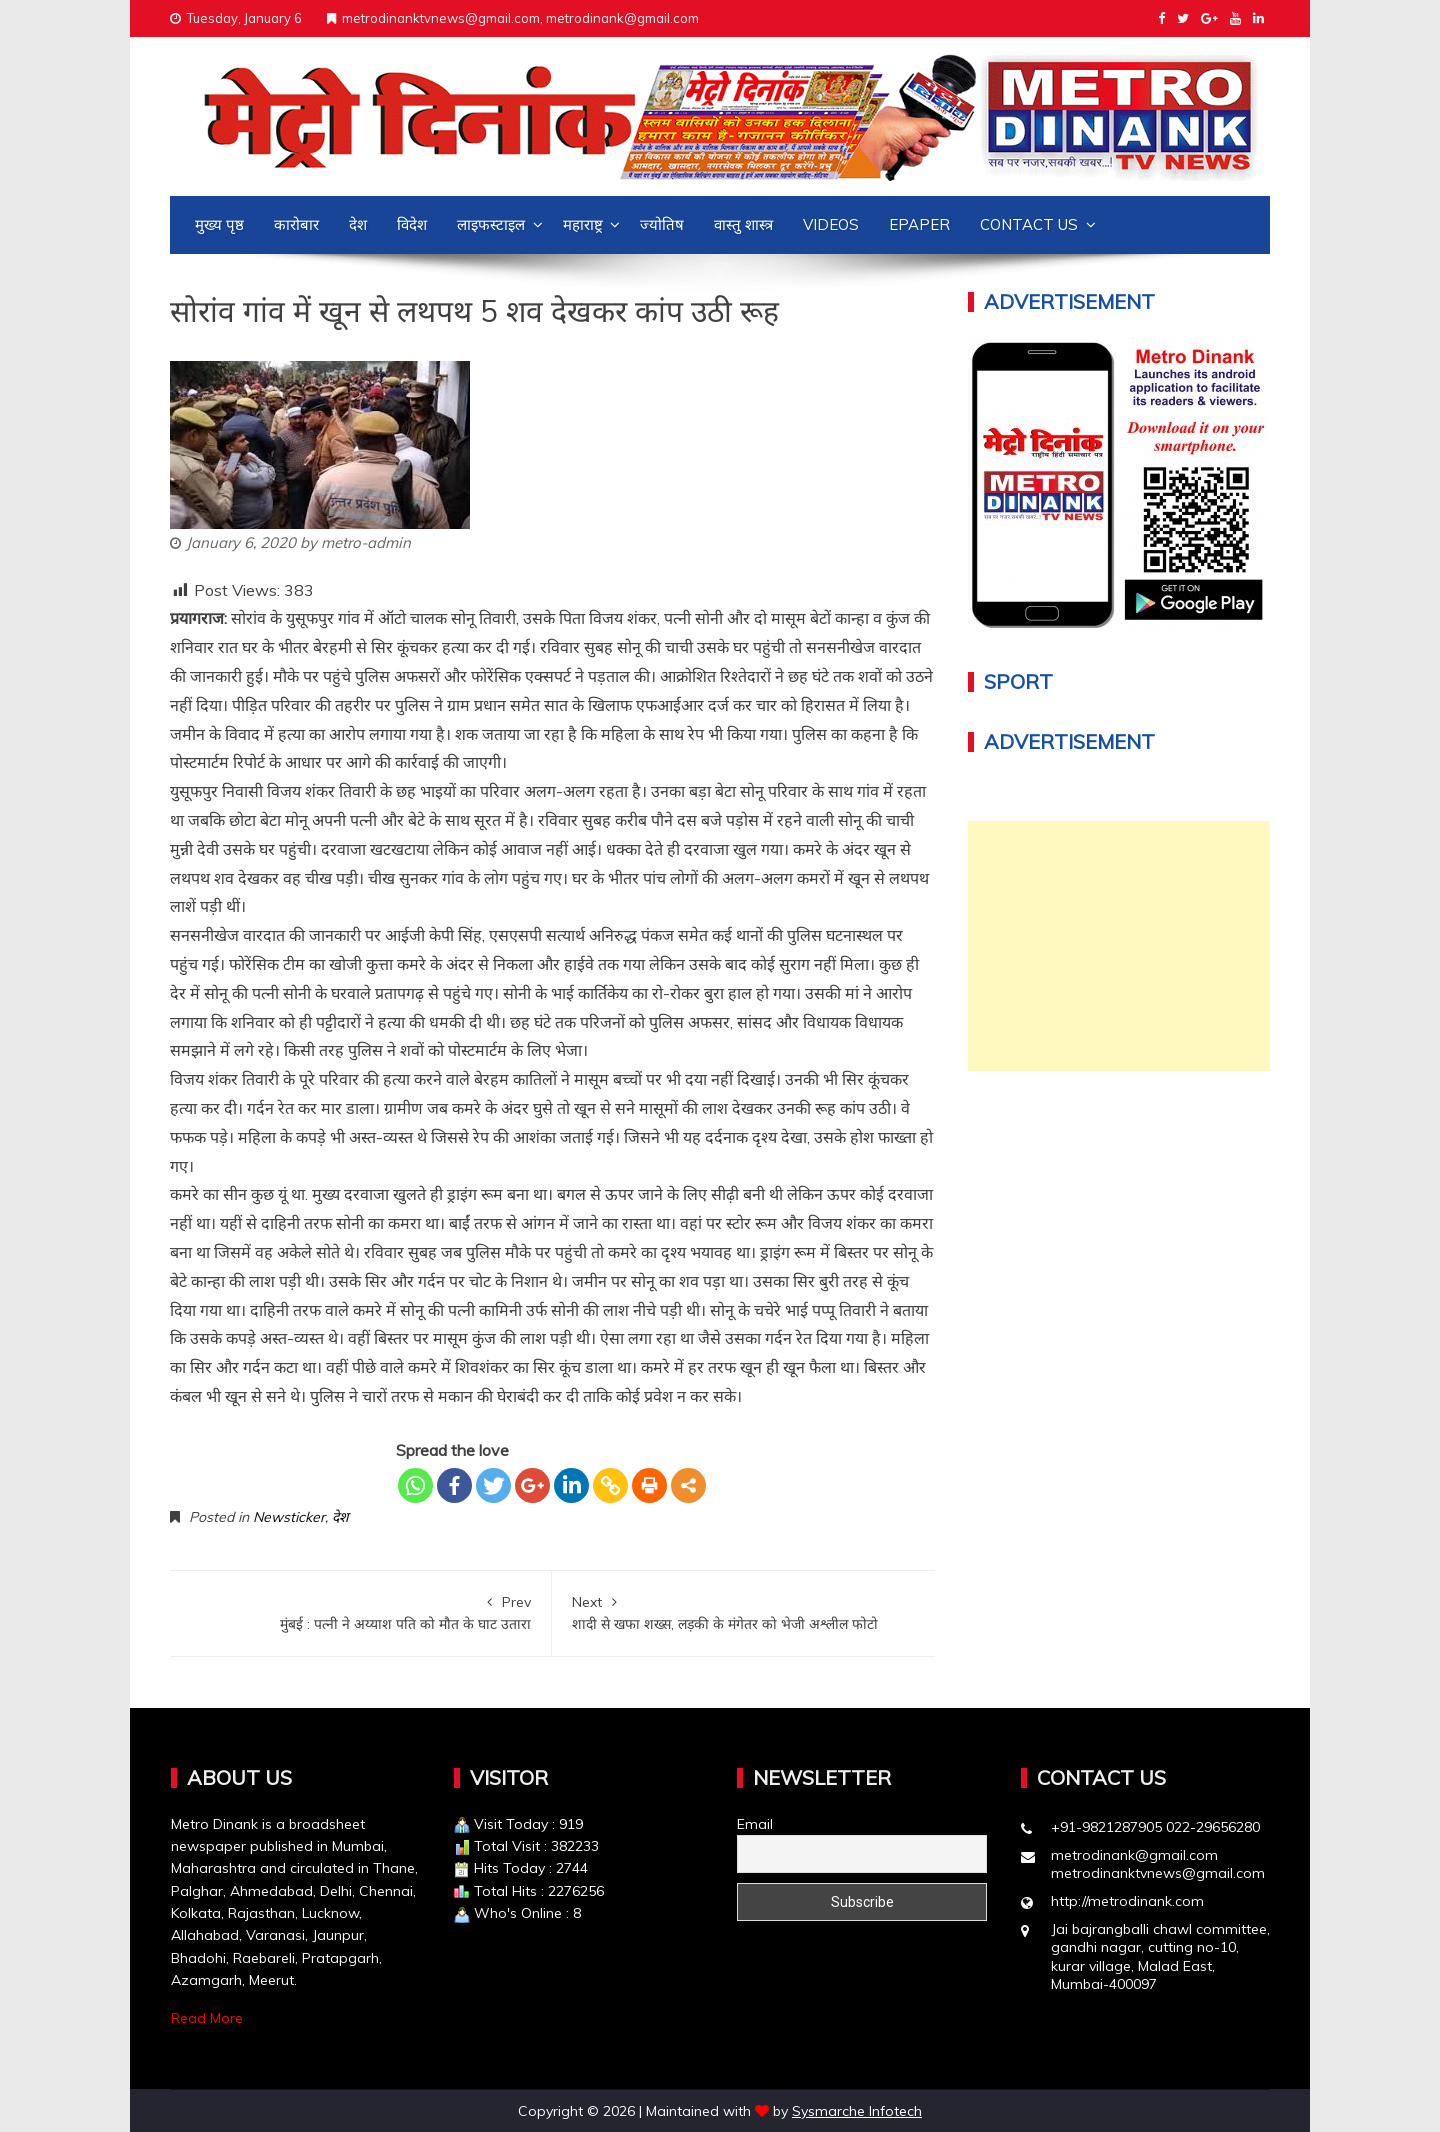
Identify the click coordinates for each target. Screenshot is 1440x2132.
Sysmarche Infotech (857, 2111)
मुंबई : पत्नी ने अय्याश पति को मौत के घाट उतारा (360, 1612)
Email (755, 1824)
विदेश (412, 224)
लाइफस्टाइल (491, 224)
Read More (207, 2018)
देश (358, 224)
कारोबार (296, 224)
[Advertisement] (1119, 946)
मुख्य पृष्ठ (219, 224)
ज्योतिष (662, 224)
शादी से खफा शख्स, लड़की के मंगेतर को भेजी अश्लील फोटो (743, 1612)
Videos (831, 224)
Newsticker (289, 1517)
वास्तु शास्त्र (743, 224)
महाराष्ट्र (583, 224)
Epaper (919, 224)
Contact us (1029, 224)
